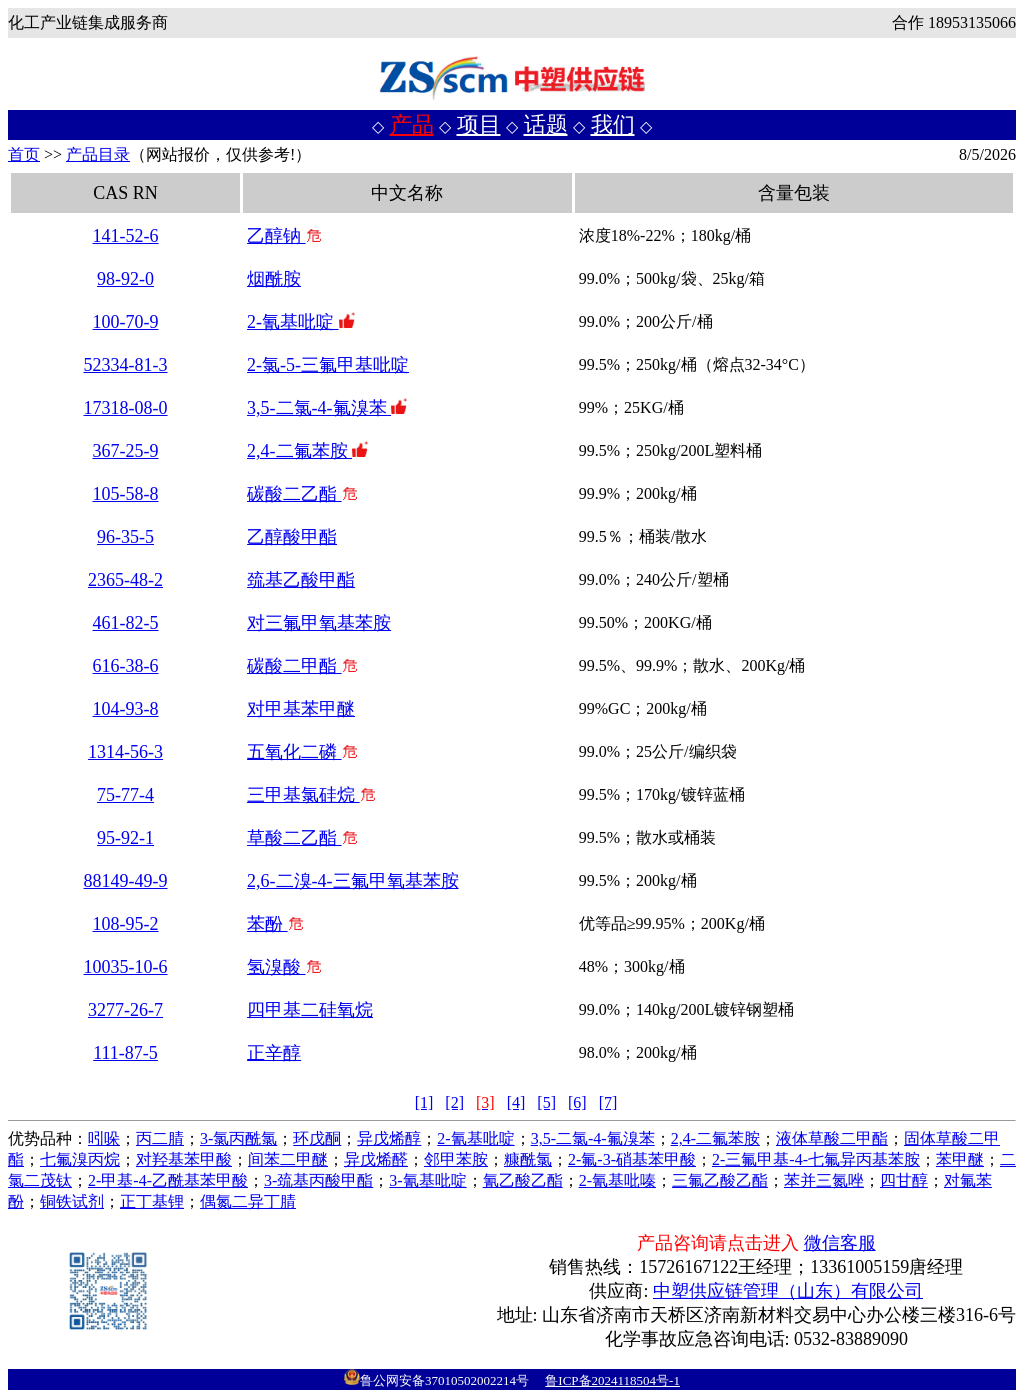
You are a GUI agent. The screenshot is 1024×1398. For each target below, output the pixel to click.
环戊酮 (317, 1138)
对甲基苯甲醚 (301, 709)
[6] (577, 1102)
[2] (454, 1102)
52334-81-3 (126, 365)
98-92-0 (125, 279)
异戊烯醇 (389, 1138)
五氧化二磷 (302, 752)
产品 (412, 124)
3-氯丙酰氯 (238, 1138)
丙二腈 (160, 1138)
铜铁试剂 (72, 1201)
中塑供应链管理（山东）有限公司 (788, 1291)
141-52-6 (126, 236)
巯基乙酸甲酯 (301, 580)
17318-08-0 (126, 408)
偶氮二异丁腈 (248, 1201)
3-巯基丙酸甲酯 (318, 1180)
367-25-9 (126, 451)
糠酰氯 (528, 1159)
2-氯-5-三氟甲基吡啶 (328, 365)
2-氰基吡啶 (301, 322)
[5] (546, 1102)
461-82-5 (126, 623)
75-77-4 (125, 795)
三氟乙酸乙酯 (720, 1180)
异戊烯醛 (376, 1159)
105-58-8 (126, 494)
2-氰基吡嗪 (617, 1180)
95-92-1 (125, 838)
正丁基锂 (152, 1201)
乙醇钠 (284, 236)
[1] (424, 1102)
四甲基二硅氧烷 (310, 1010)
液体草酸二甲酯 (832, 1138)
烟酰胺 (274, 279)
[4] (516, 1102)
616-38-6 (126, 666)
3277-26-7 (125, 1010)
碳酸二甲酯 (302, 666)
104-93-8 (126, 709)
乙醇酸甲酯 (292, 537)
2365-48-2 (125, 580)
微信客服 (840, 1243)
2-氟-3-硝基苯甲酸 (632, 1159)
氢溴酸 (284, 967)
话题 (546, 124)
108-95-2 (126, 924)
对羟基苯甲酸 (184, 1159)
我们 (613, 124)
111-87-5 (125, 1053)
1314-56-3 (125, 752)
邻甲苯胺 (456, 1159)
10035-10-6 (126, 967)
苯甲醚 (960, 1159)
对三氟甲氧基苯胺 (319, 623)
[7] (608, 1102)
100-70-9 (126, 322)
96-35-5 (125, 537)
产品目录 (98, 154)
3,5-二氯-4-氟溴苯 (327, 408)
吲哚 (104, 1138)
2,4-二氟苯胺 (307, 451)
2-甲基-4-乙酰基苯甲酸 (168, 1180)
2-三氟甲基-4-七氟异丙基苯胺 (816, 1159)
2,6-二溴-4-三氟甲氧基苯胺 (352, 881)
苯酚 (275, 924)
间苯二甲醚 (288, 1159)
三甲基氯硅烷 (311, 795)
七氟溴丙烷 (80, 1159)
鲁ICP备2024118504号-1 (612, 1380)
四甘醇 (904, 1180)
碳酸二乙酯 (302, 494)
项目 (479, 124)
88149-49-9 (126, 881)
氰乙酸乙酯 (523, 1180)
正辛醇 (274, 1053)
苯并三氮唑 (824, 1180)
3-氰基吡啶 (427, 1180)
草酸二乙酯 (302, 838)
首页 (24, 154)
